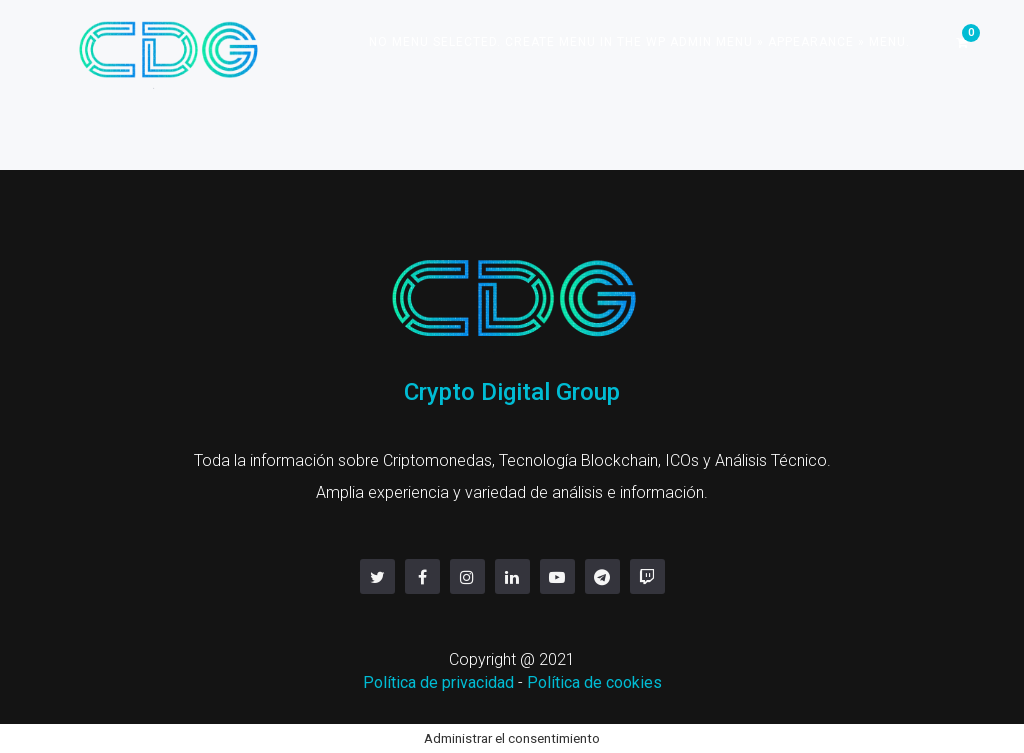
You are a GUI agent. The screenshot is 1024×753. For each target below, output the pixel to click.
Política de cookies (594, 682)
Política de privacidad (438, 682)
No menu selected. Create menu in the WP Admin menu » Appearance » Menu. (639, 42)
